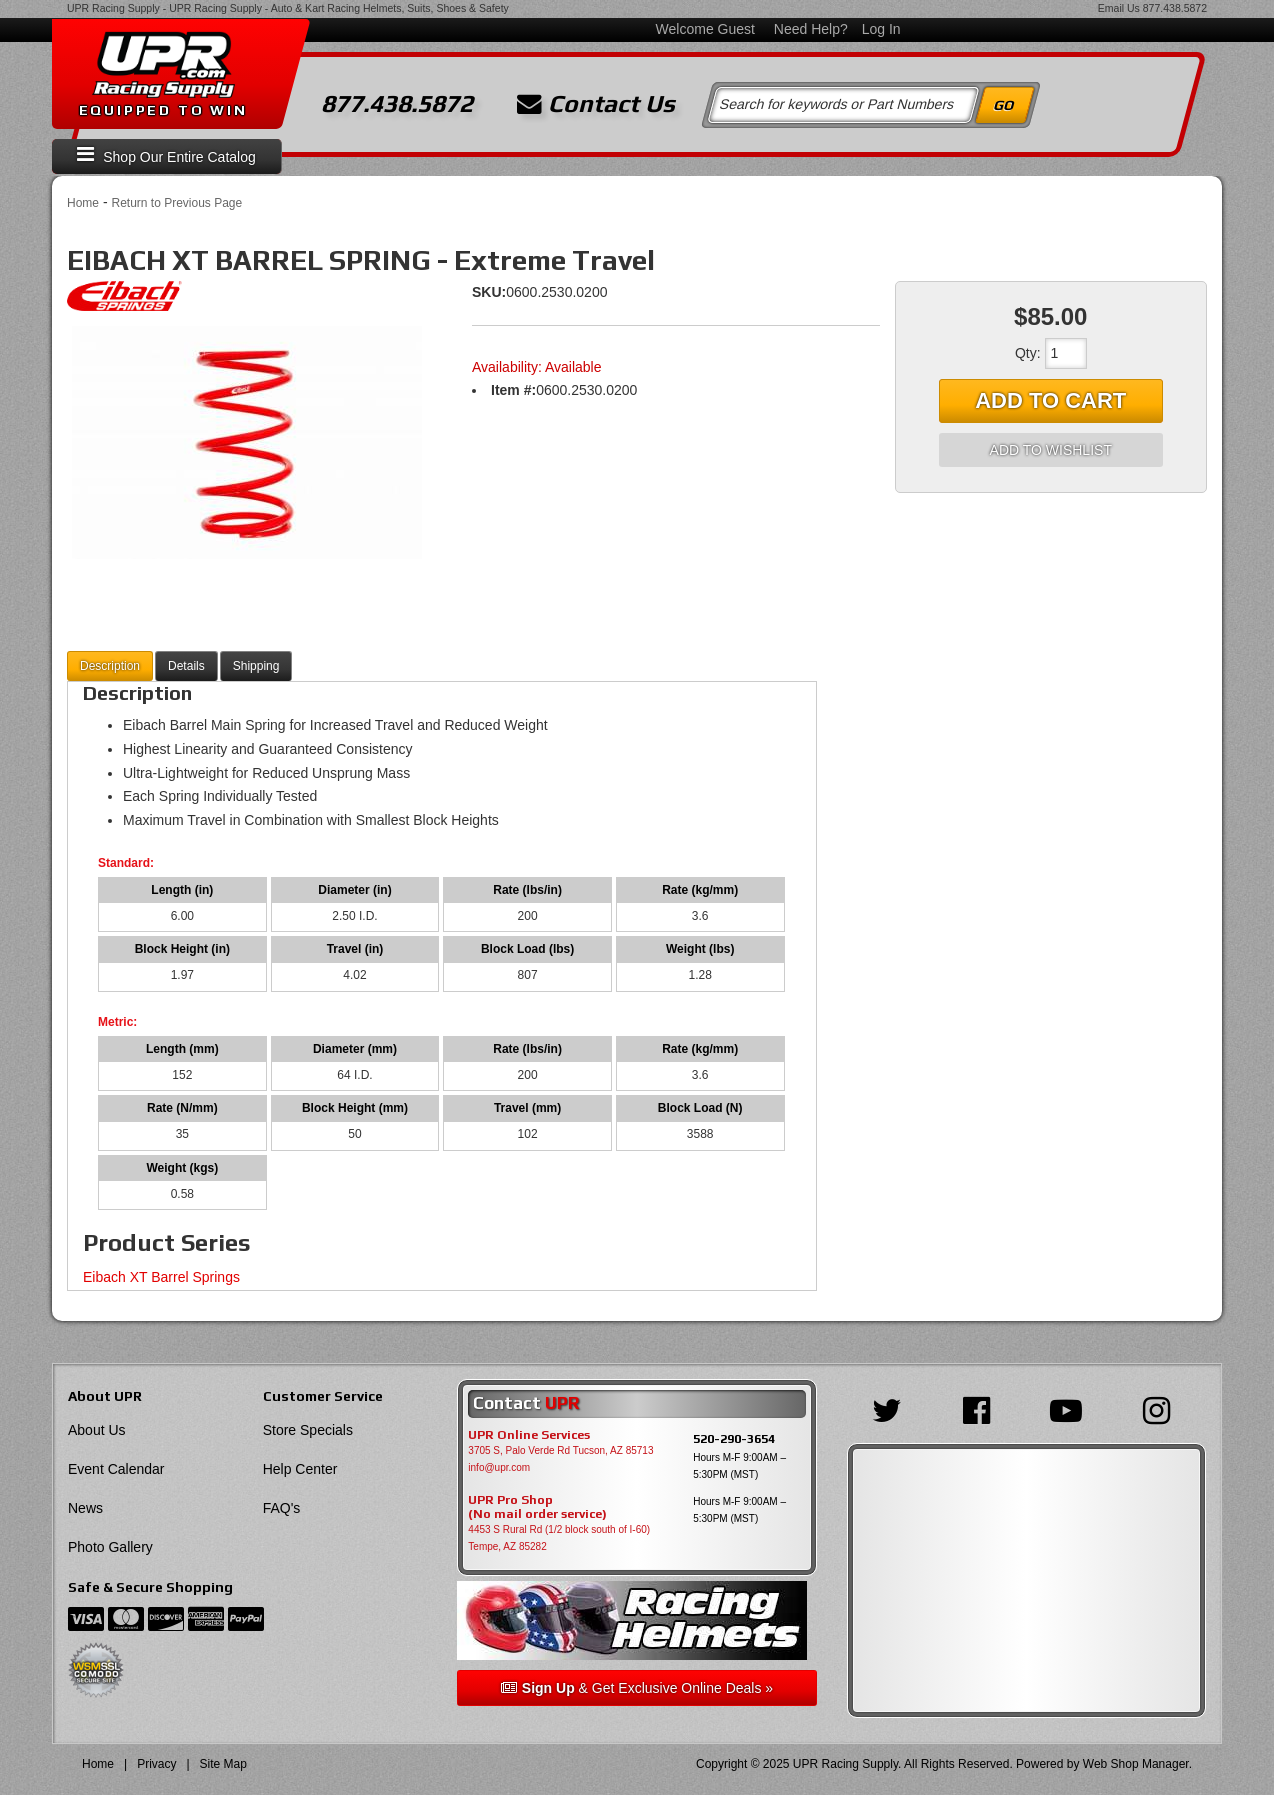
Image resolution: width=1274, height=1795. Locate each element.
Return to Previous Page (176, 203)
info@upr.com (499, 1467)
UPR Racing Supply (113, 8)
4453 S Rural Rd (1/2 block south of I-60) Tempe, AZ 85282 (559, 1538)
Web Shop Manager (1136, 1764)
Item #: (513, 390)
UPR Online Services (529, 1435)
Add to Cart (1050, 400)
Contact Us (596, 104)
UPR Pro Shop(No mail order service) (537, 1507)
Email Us (1119, 8)
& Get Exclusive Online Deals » (637, 1688)
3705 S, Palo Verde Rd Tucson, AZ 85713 (560, 1450)
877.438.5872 (1175, 8)
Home (83, 203)
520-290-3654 (734, 1438)
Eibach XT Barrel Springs (161, 1277)
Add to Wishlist (1051, 450)
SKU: (489, 292)
